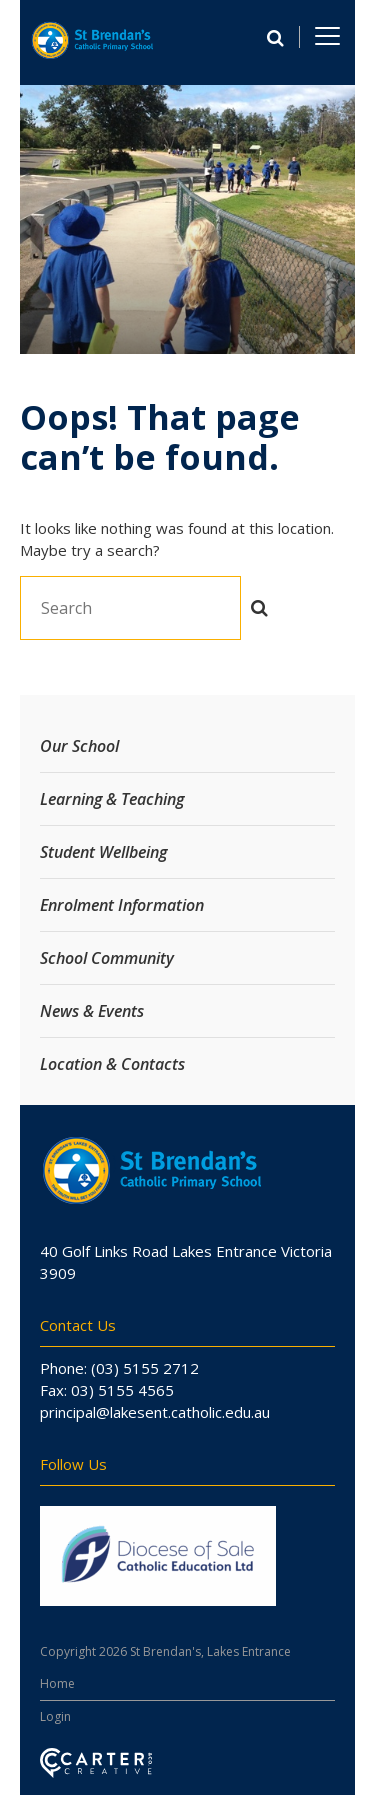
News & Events (92, 1011)
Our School (79, 746)
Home (57, 1683)
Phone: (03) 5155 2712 (119, 1368)
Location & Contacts (112, 1064)
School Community (107, 958)
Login (55, 1716)
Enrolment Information (122, 905)
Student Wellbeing (103, 852)
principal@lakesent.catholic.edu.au (155, 1412)
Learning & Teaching (112, 799)
